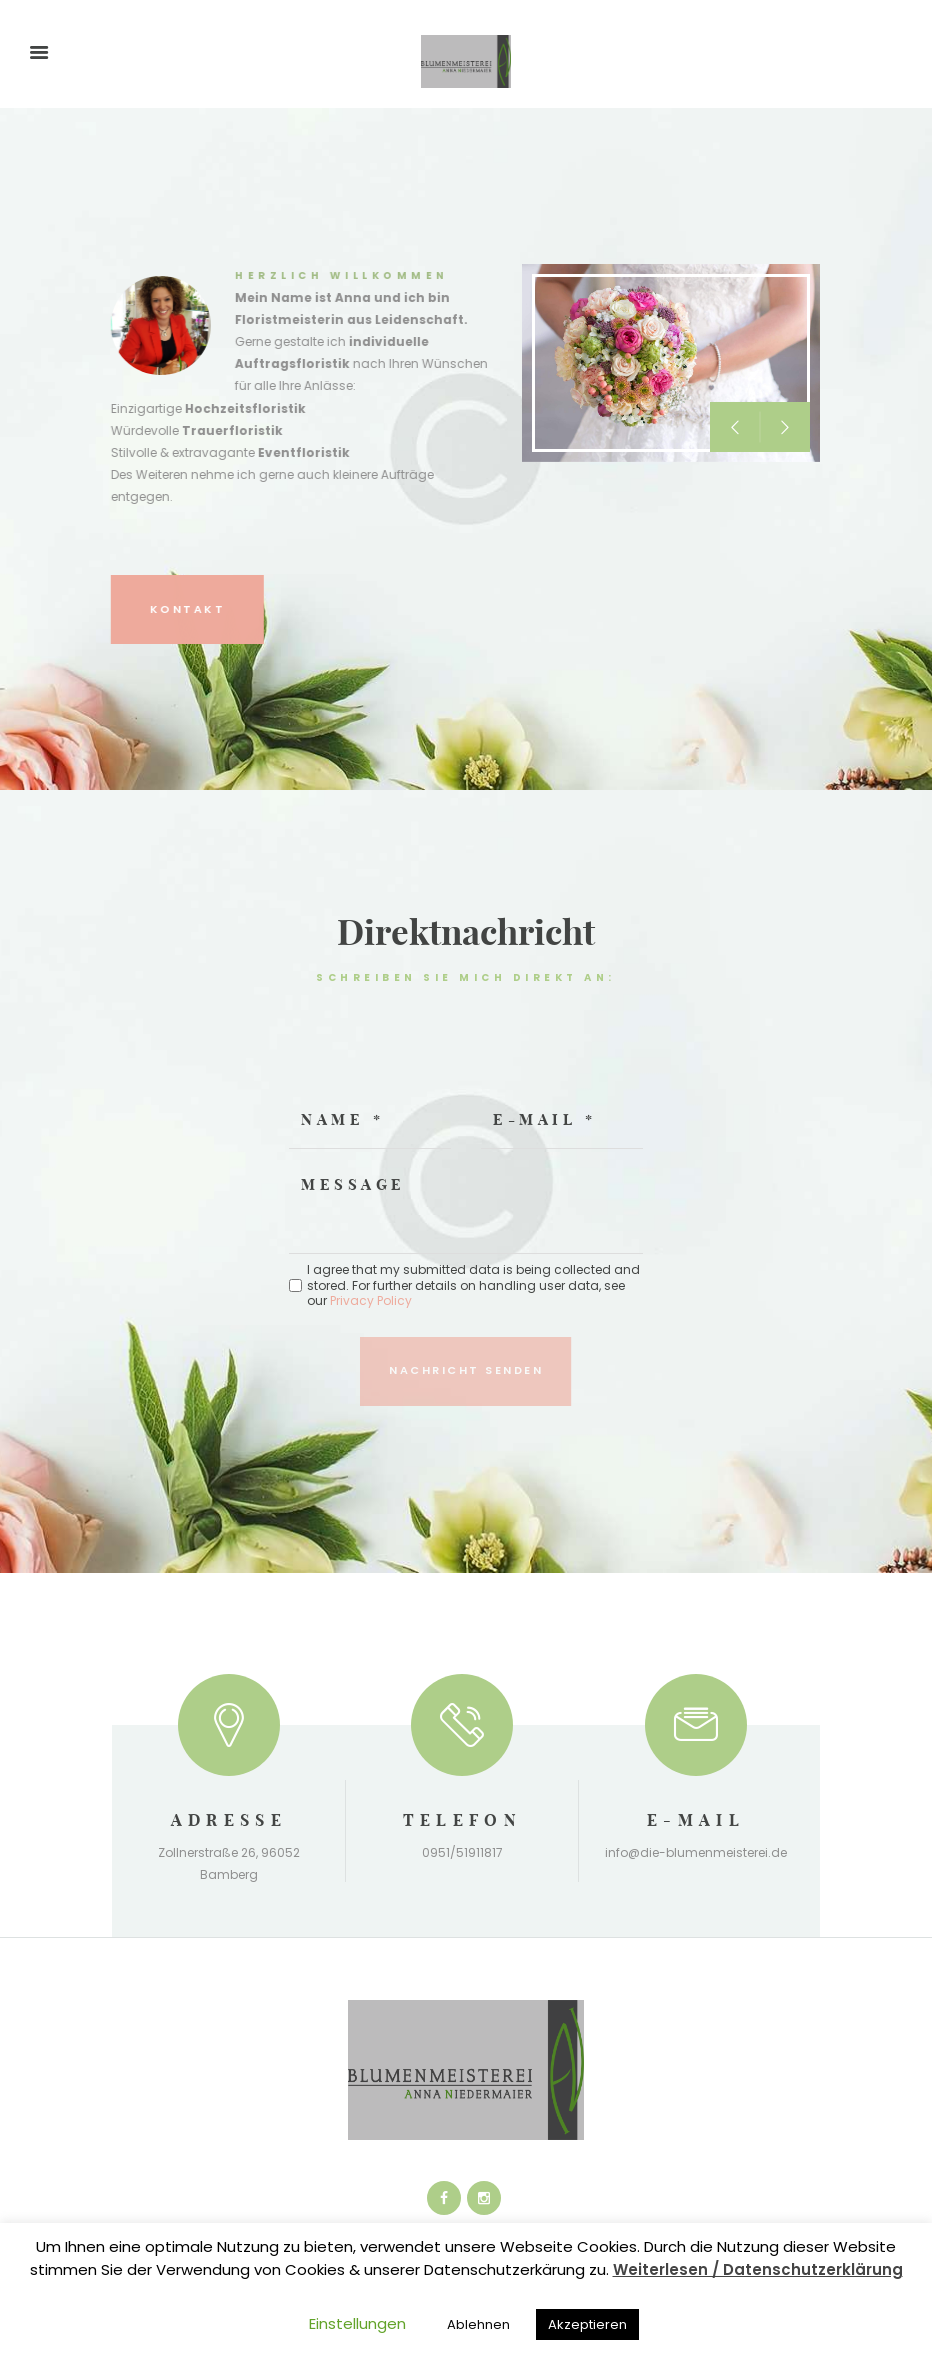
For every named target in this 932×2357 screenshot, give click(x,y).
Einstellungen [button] (357, 2323)
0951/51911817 (462, 1852)
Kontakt (120, 609)
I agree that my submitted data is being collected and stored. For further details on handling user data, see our (473, 1285)
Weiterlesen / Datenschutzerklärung (758, 2269)
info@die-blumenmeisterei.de (696, 1852)
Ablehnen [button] (478, 2324)
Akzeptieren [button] (587, 2324)
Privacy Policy (371, 1300)
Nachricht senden (466, 1370)
